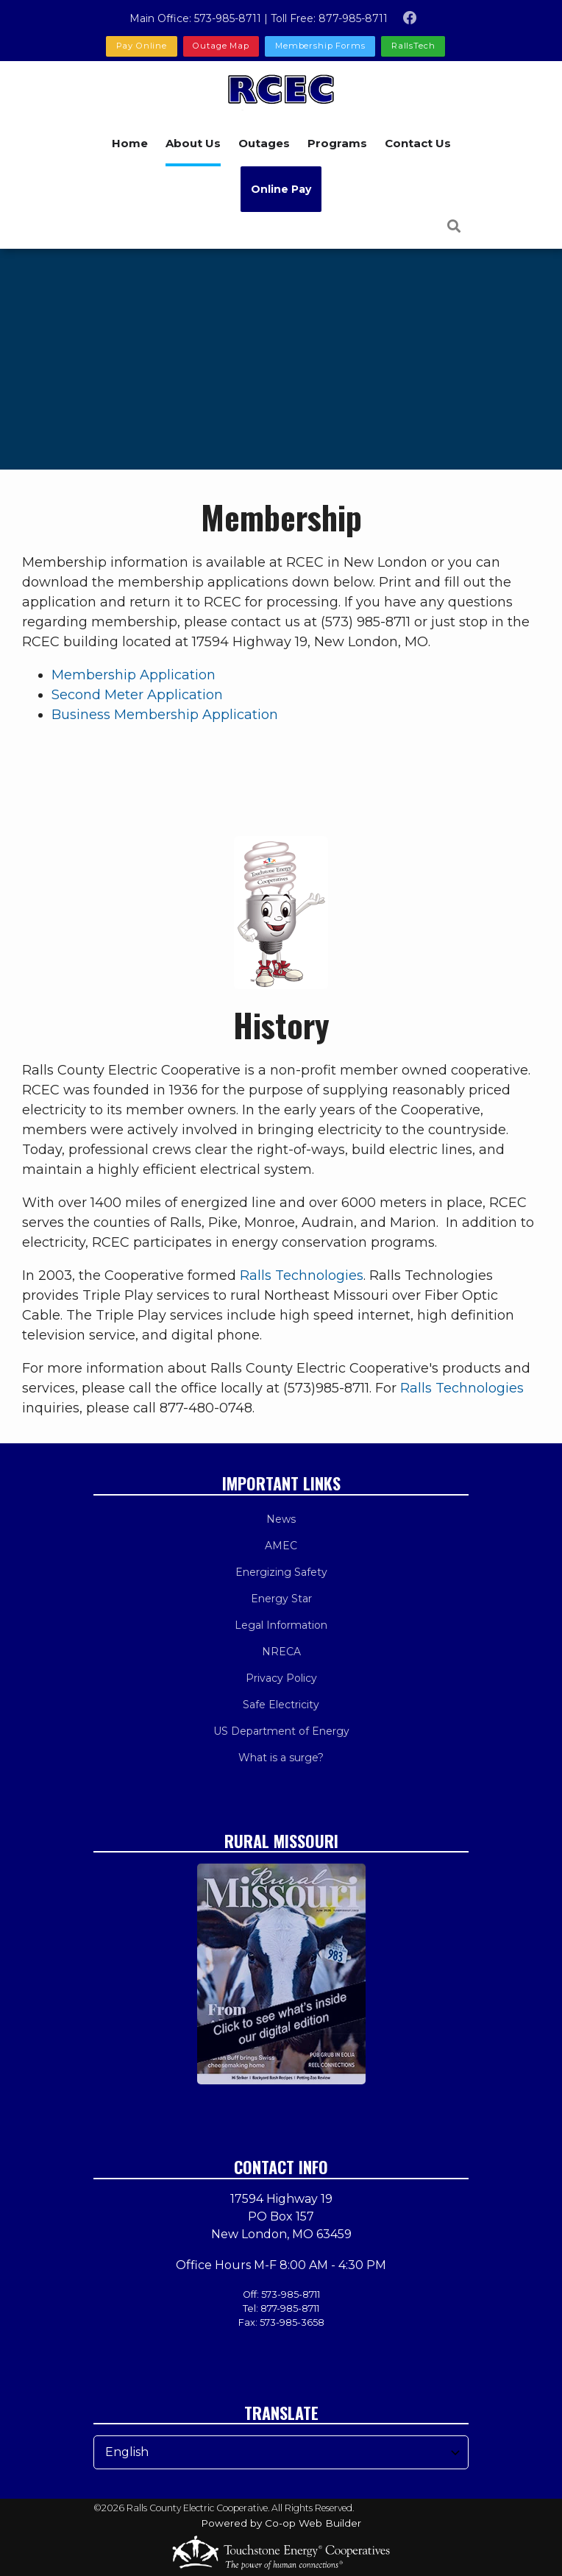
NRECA (281, 1651)
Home (130, 143)
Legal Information (281, 1625)
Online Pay (281, 189)
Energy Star (281, 1598)
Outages (264, 143)
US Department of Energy (281, 1731)
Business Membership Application (164, 715)
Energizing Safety (281, 1572)
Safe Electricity (281, 1704)
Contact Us (418, 143)
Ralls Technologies (301, 1275)
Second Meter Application (137, 695)
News (281, 1519)
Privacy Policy (281, 1678)
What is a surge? (281, 1757)
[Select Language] (281, 2452)
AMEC (281, 1545)
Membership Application (133, 675)
